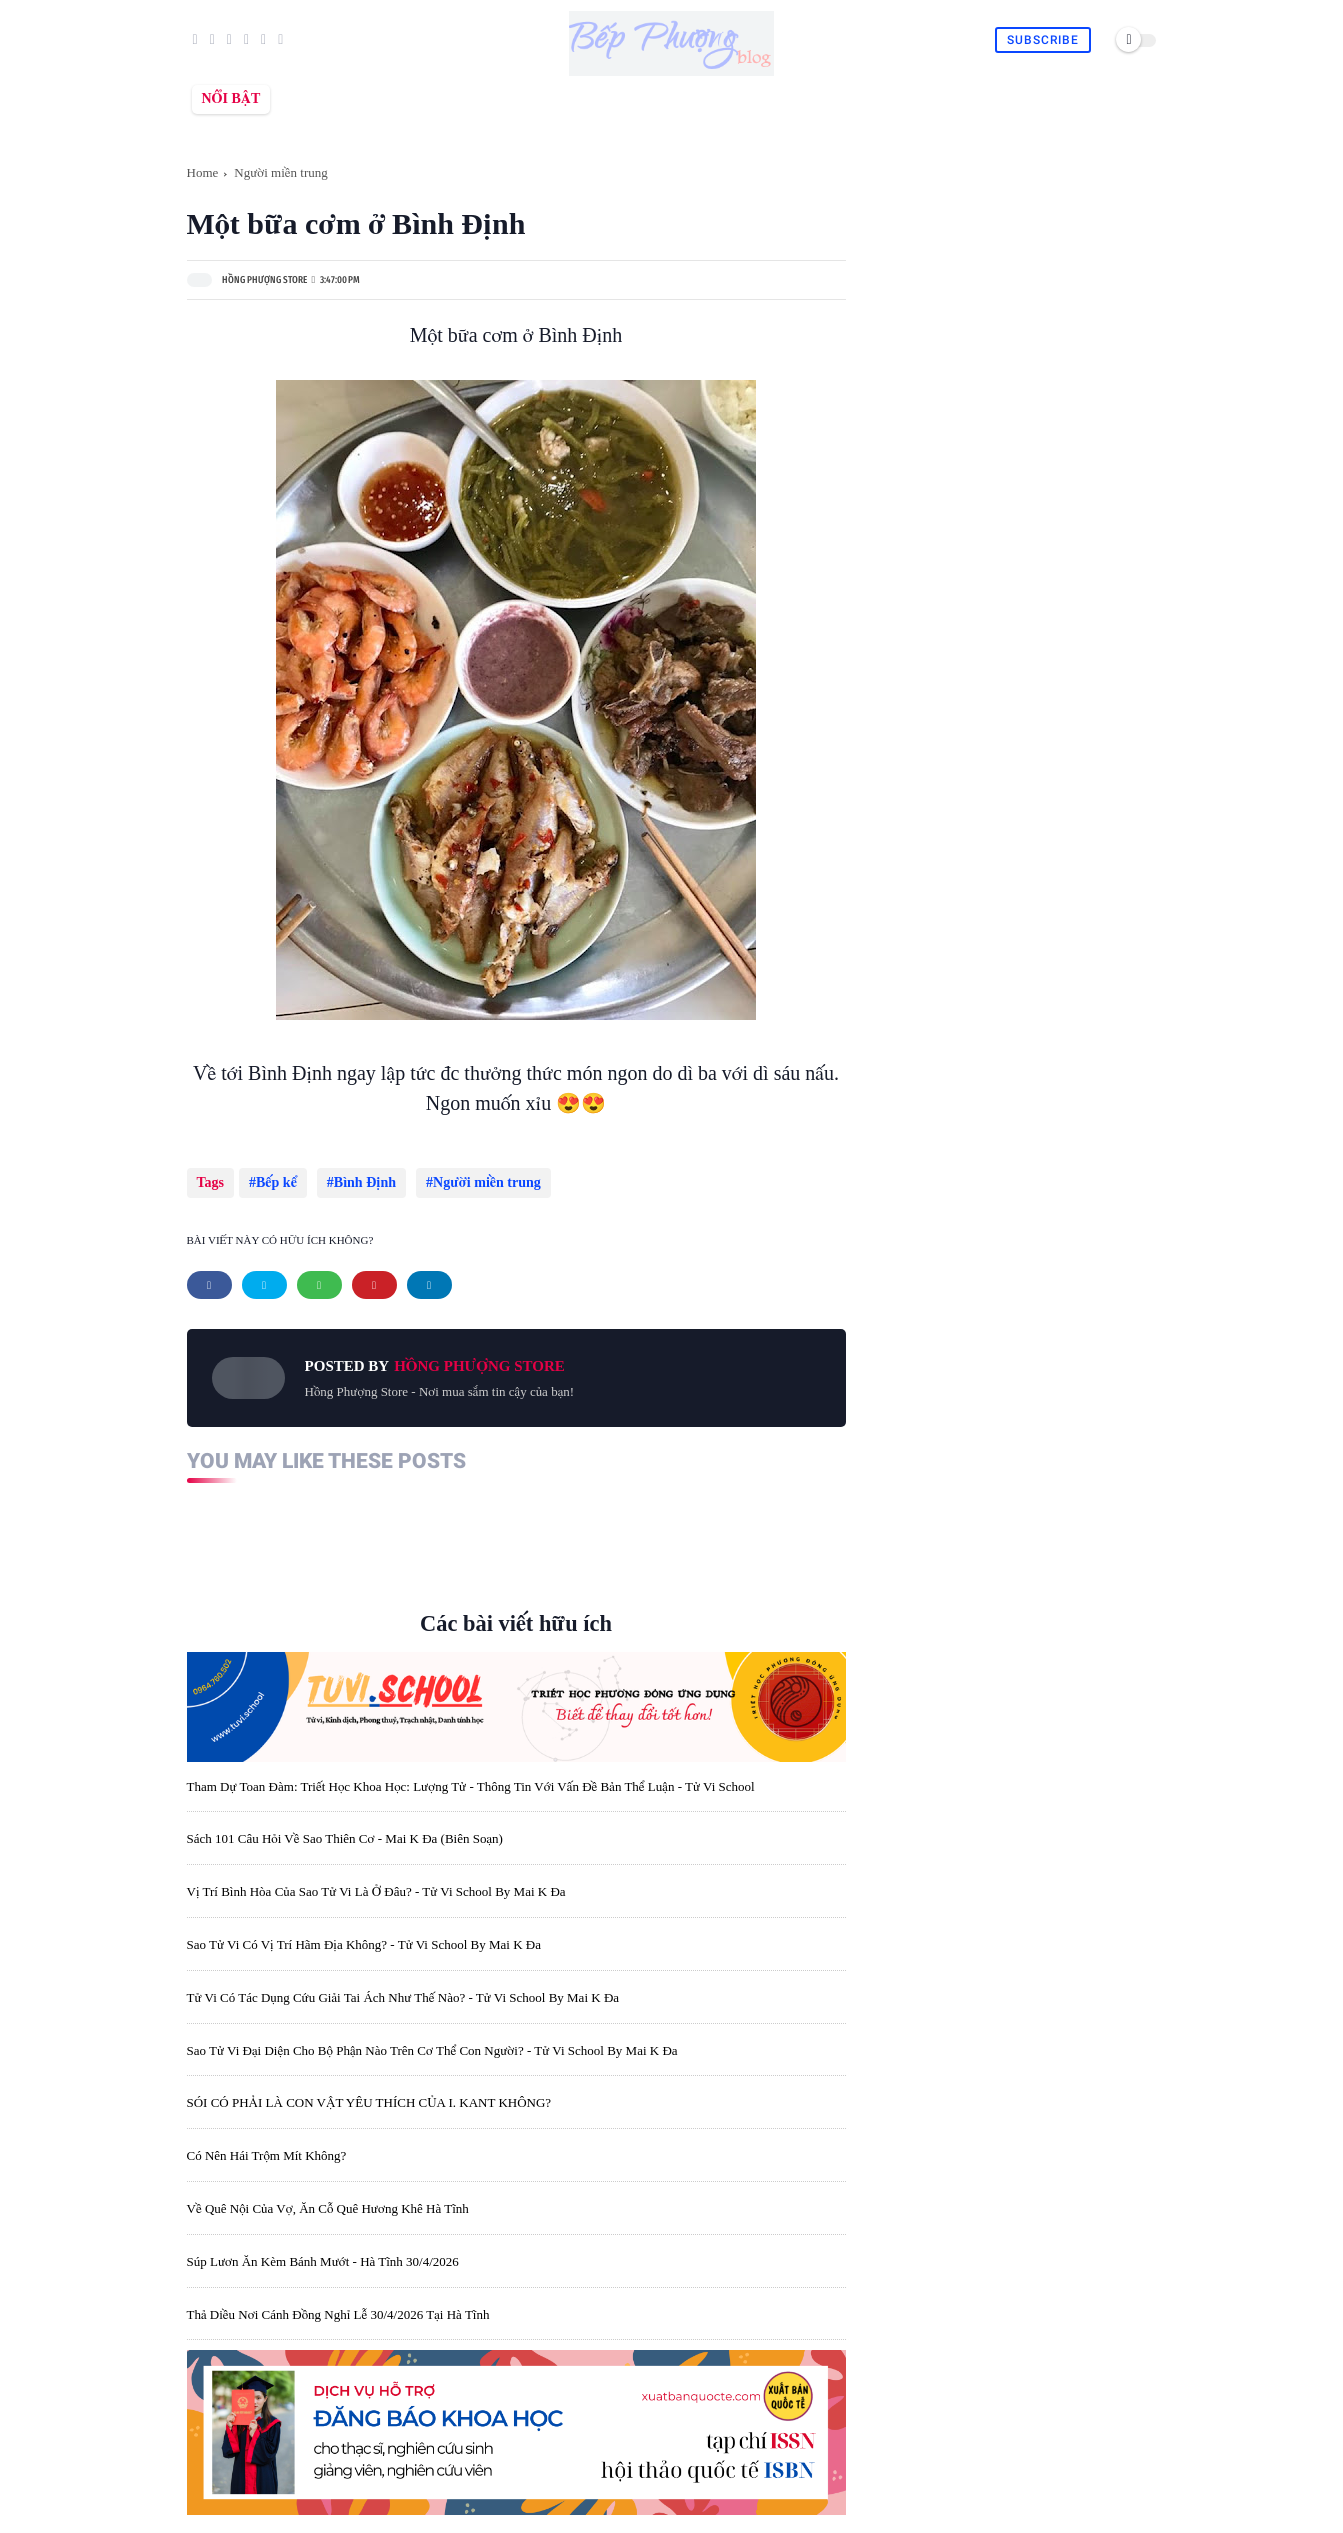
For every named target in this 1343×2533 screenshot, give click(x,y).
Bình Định (360, 1182)
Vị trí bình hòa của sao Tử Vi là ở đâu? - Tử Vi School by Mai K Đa (376, 1881)
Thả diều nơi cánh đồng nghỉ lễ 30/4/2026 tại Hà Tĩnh (338, 2304)
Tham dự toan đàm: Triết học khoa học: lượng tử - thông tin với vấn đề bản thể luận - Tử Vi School (471, 1776)
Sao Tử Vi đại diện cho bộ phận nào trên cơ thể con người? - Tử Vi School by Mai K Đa (432, 2040)
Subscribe (1043, 40)
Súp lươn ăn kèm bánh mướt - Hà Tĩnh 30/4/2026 (323, 2251)
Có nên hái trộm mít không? (267, 2145)
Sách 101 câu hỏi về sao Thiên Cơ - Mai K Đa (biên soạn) (345, 1828)
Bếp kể (276, 1182)
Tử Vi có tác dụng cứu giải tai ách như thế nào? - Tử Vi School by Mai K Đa (403, 1987)
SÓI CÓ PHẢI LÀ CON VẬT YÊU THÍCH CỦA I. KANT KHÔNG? (369, 2092)
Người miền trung (281, 172)
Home (203, 172)
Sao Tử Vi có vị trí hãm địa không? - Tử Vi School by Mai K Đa (364, 1934)
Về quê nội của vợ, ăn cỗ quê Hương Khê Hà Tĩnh (328, 2198)
